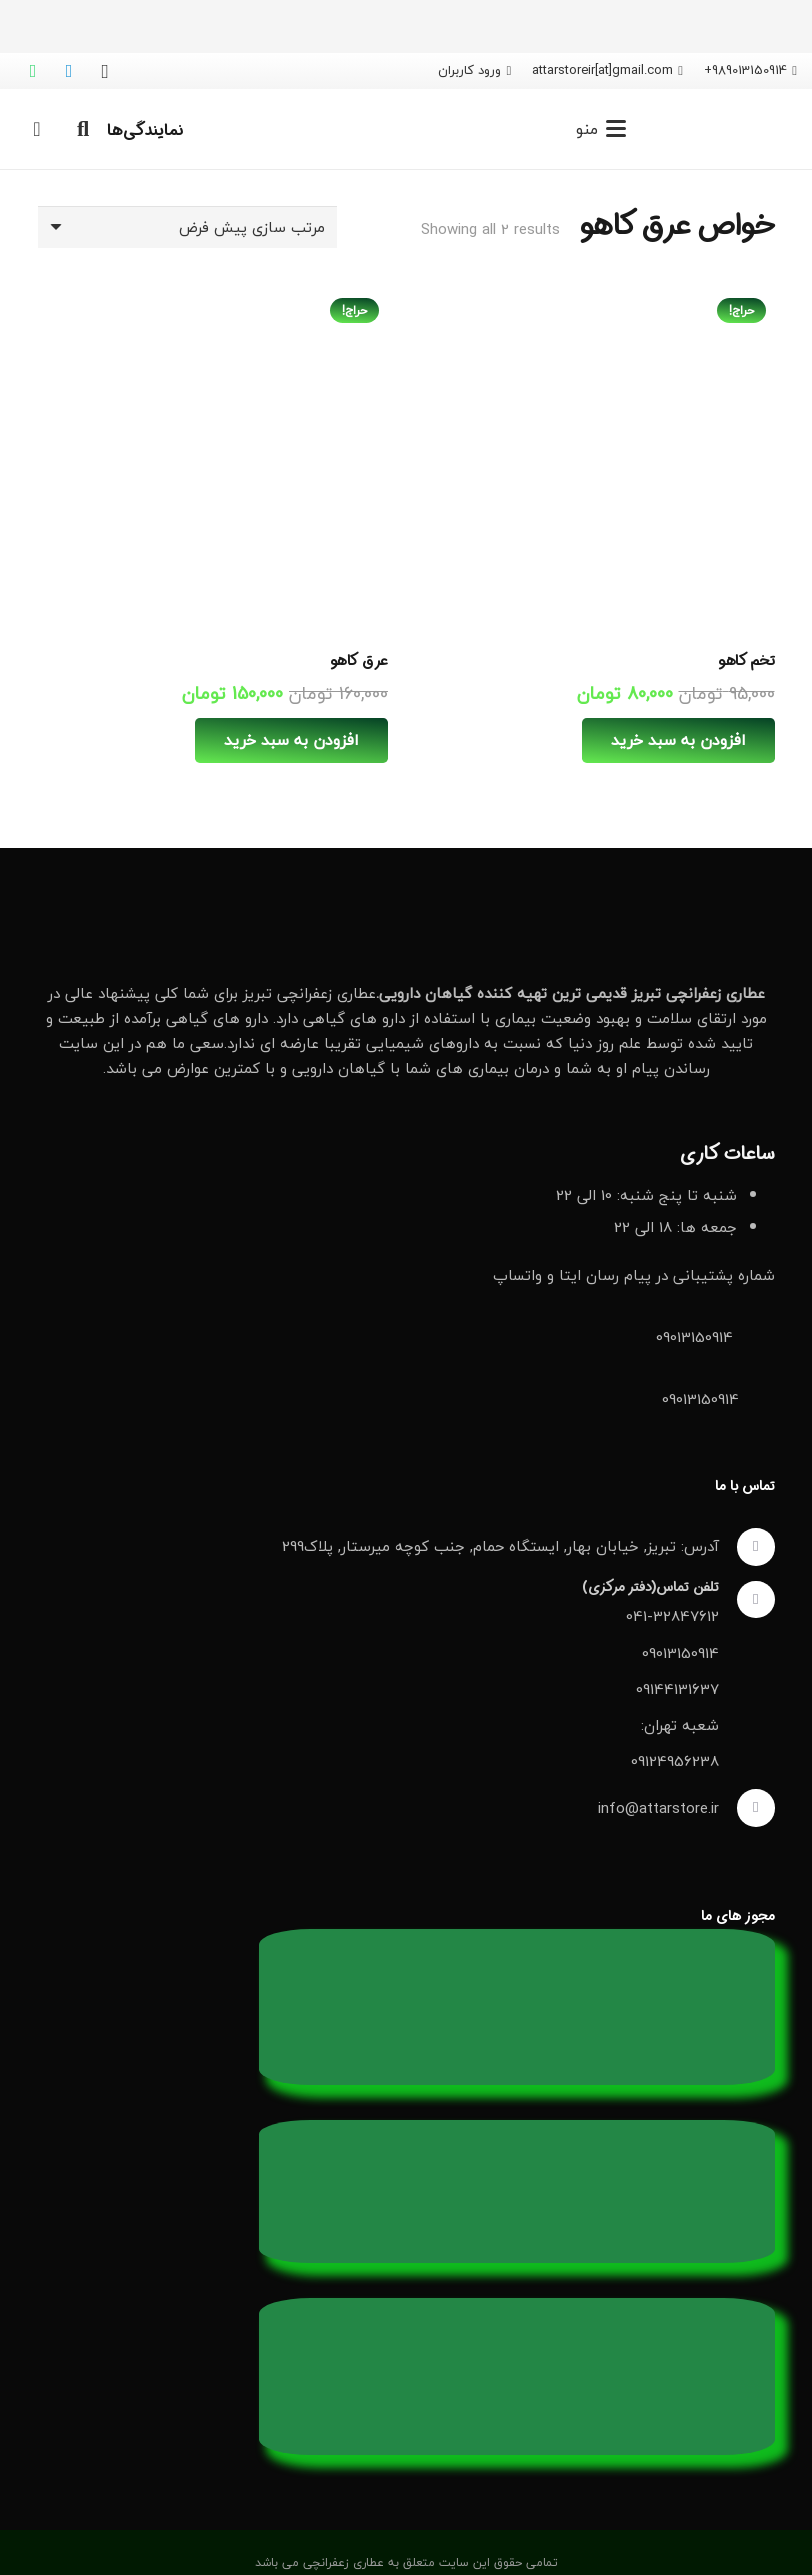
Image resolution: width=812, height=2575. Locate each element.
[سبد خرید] (37, 129)
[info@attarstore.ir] (747, 1808)
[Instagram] (105, 71)
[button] (601, 129)
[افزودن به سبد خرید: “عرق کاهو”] (291, 740)
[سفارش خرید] (187, 227)
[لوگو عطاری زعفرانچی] (728, 129)
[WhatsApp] (33, 71)
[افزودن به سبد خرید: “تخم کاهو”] (678, 740)
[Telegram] (69, 71)
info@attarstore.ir (658, 1808)
